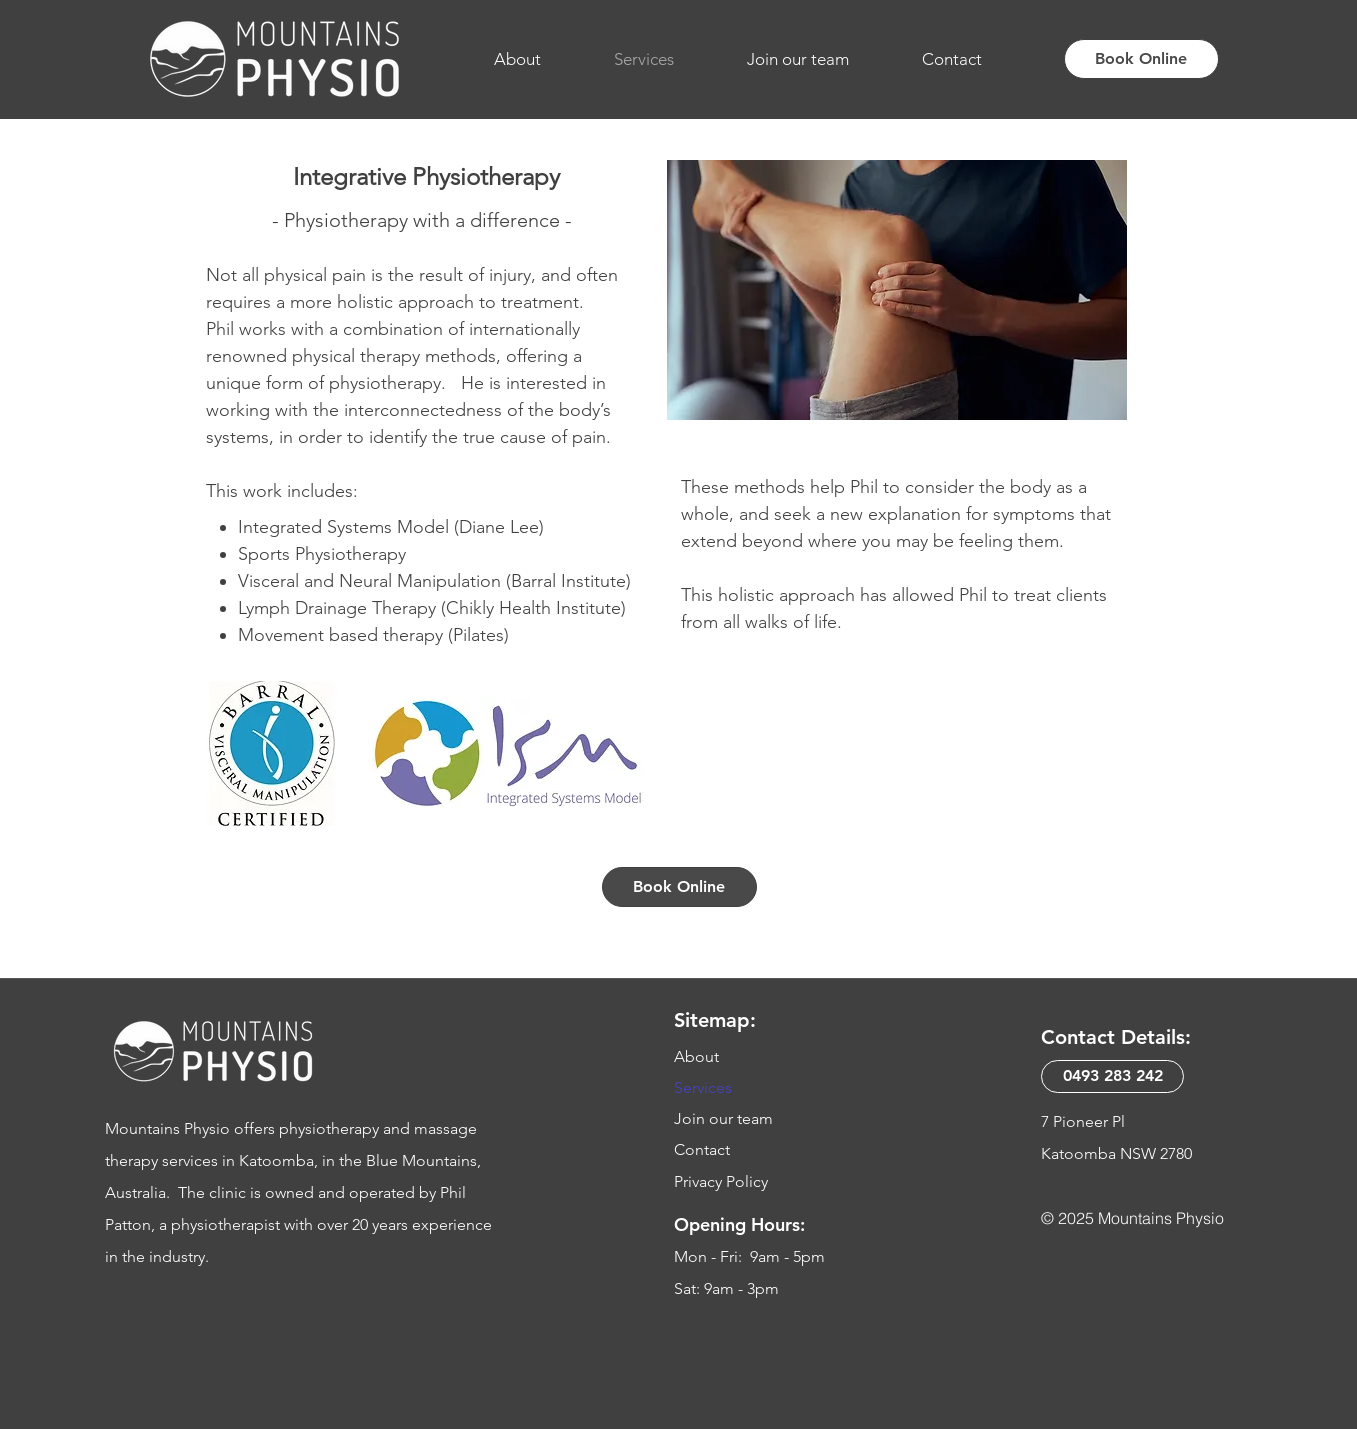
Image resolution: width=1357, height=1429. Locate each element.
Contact (702, 1149)
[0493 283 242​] (1112, 1076)
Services (703, 1087)
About (696, 1056)
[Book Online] (1141, 59)
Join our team (723, 1118)
